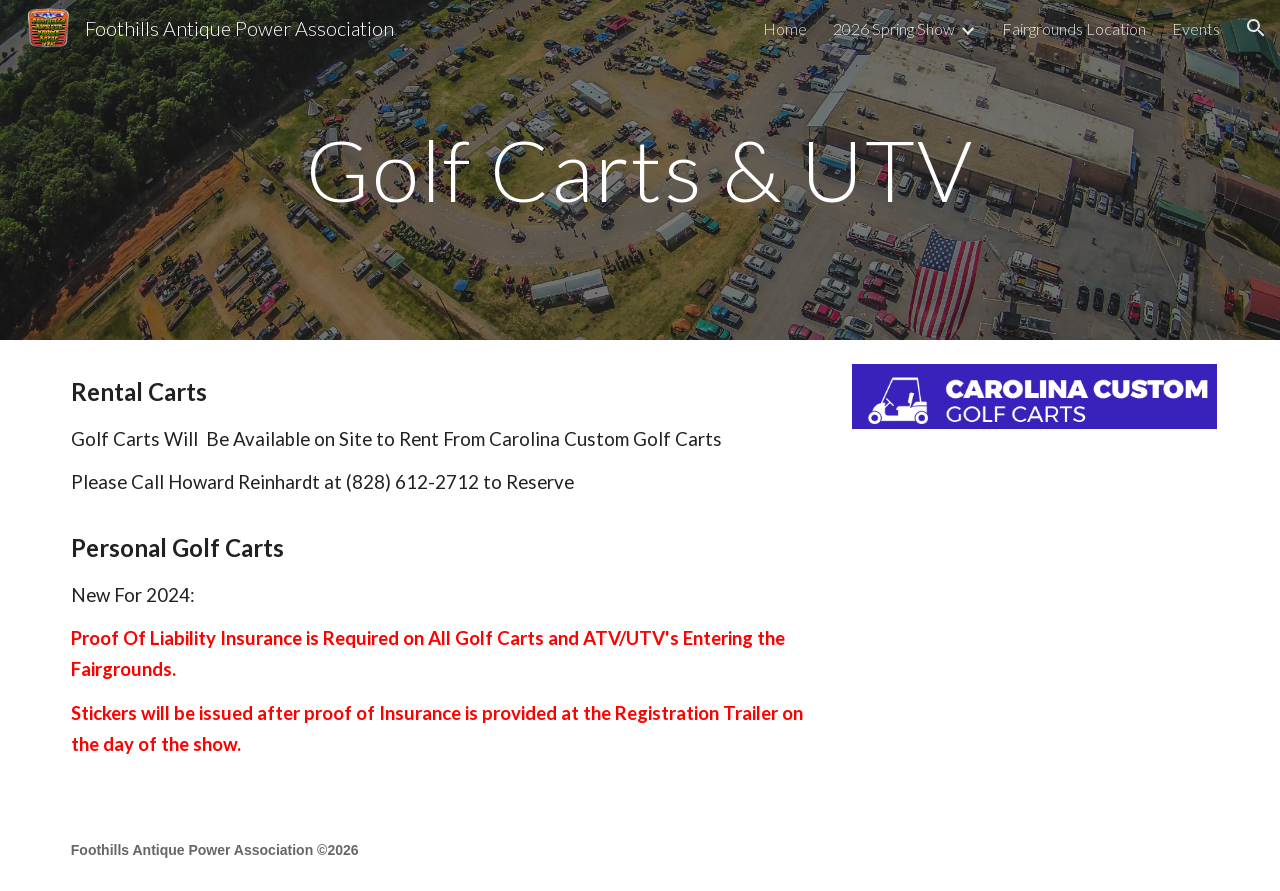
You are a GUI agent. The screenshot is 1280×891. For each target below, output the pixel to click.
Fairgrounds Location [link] (1074, 28)
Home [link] (785, 28)
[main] (640, 169)
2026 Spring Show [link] (894, 28)
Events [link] (1196, 28)
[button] (1256, 28)
